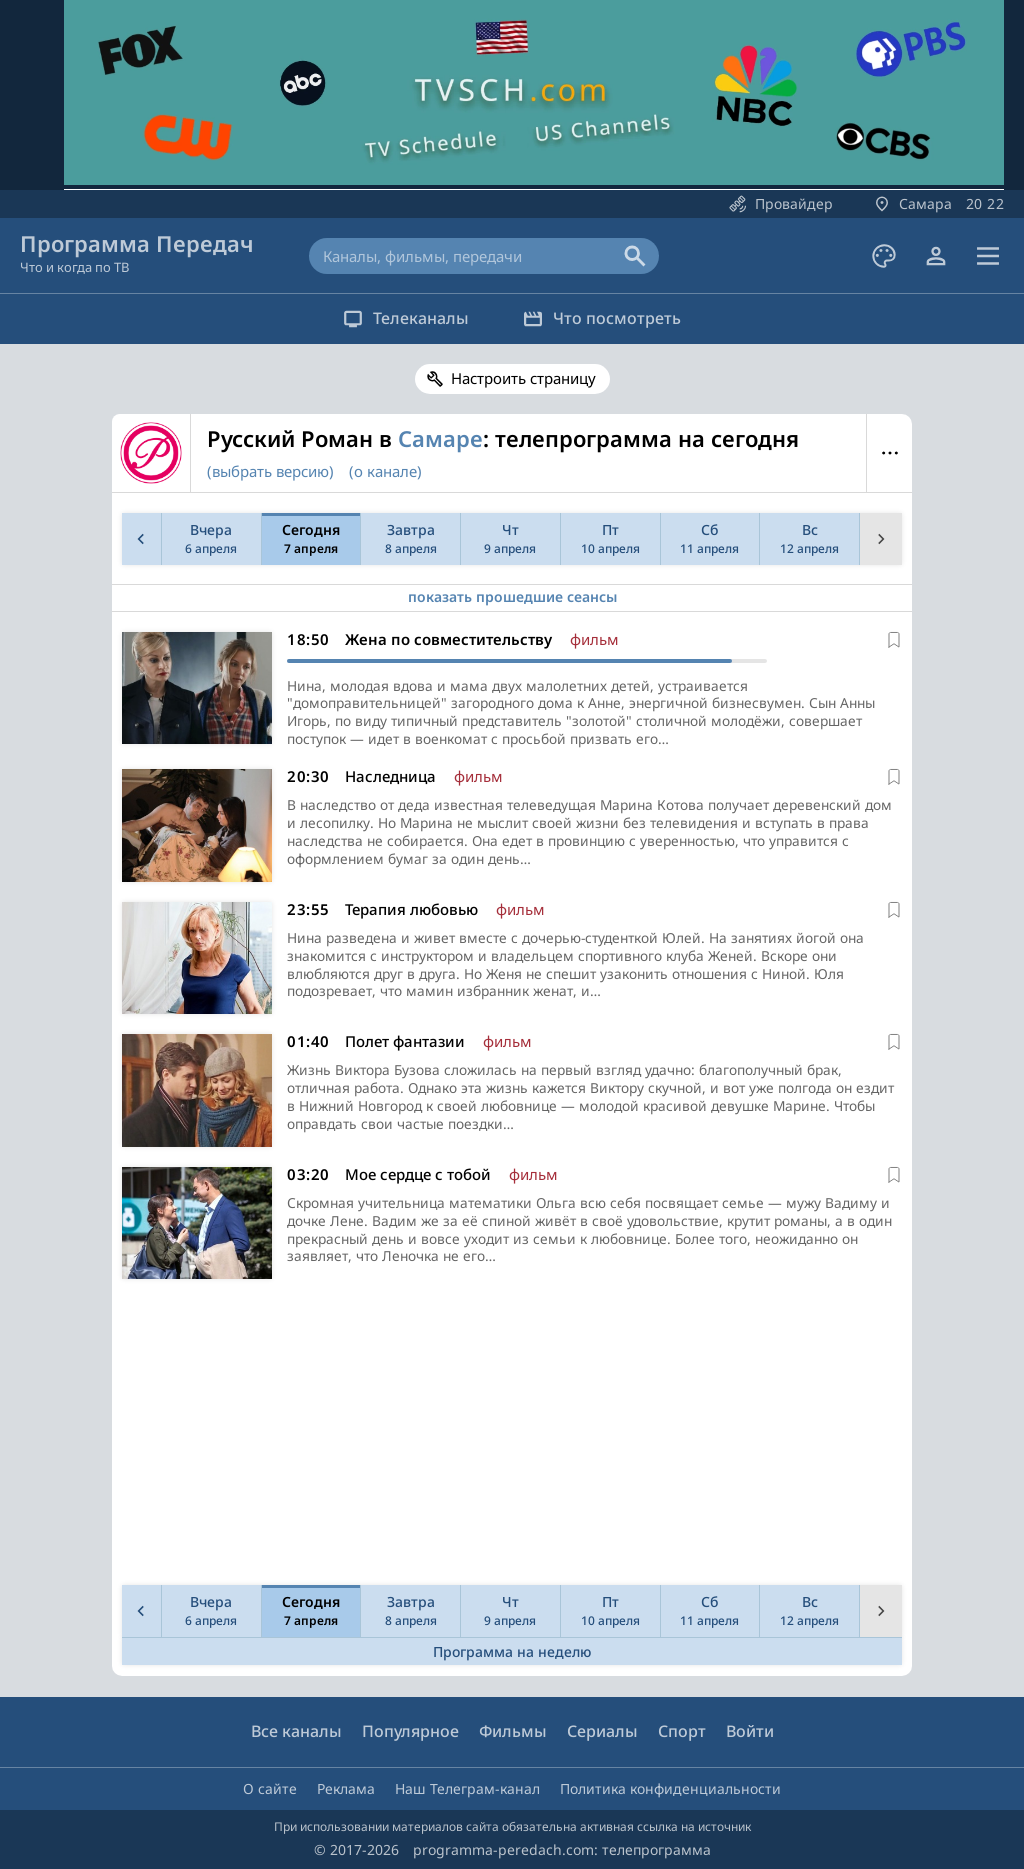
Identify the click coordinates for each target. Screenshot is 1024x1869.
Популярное (410, 1731)
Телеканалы (403, 318)
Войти (750, 1731)
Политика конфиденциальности (670, 1788)
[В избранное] (894, 640)
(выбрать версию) (270, 471)
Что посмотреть (605, 318)
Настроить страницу (523, 378)
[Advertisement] (508, 1438)
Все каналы (296, 1731)
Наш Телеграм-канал (467, 1788)
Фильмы (513, 1731)
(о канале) (385, 471)
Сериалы (602, 1731)
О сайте (270, 1788)
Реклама (346, 1788)
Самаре (440, 438)
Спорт (682, 1731)
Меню (889, 453)
